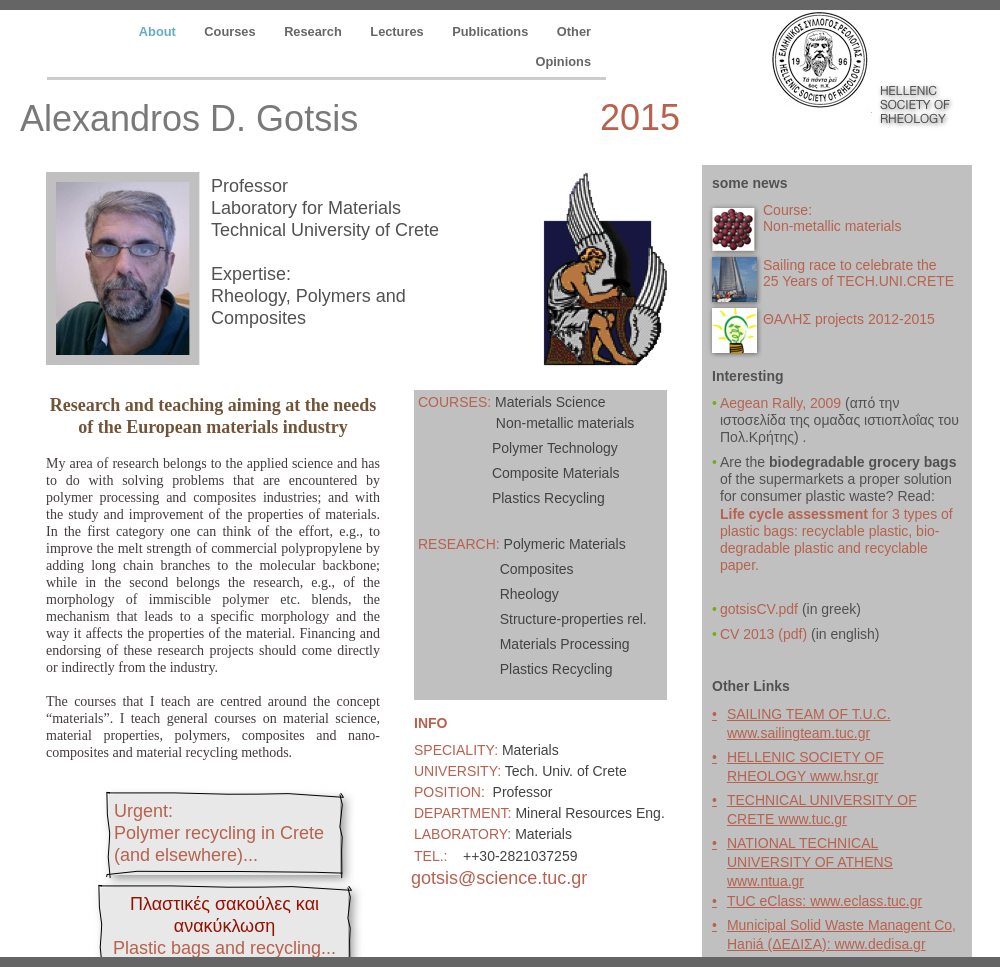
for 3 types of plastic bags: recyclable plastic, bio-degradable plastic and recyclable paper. (836, 539)
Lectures (398, 31)
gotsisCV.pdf (759, 609)
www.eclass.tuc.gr (866, 901)
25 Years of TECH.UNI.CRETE (858, 281)
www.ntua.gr (765, 881)
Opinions (563, 61)
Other (574, 31)
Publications (492, 31)
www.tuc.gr (812, 819)
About (159, 31)
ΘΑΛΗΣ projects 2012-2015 (849, 319)
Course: (787, 210)
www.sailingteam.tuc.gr (798, 733)
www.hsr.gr (844, 776)
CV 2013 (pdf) (763, 634)
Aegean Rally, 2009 (782, 403)
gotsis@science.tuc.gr (499, 878)
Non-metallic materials (832, 226)
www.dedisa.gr (880, 944)
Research (314, 31)
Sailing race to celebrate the (850, 265)
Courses (231, 31)
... (224, 948)
